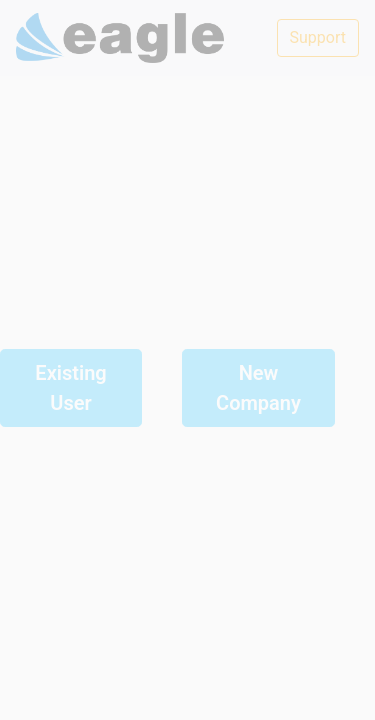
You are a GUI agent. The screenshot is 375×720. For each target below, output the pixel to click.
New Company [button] (258, 388)
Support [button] (318, 37)
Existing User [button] (70, 388)
